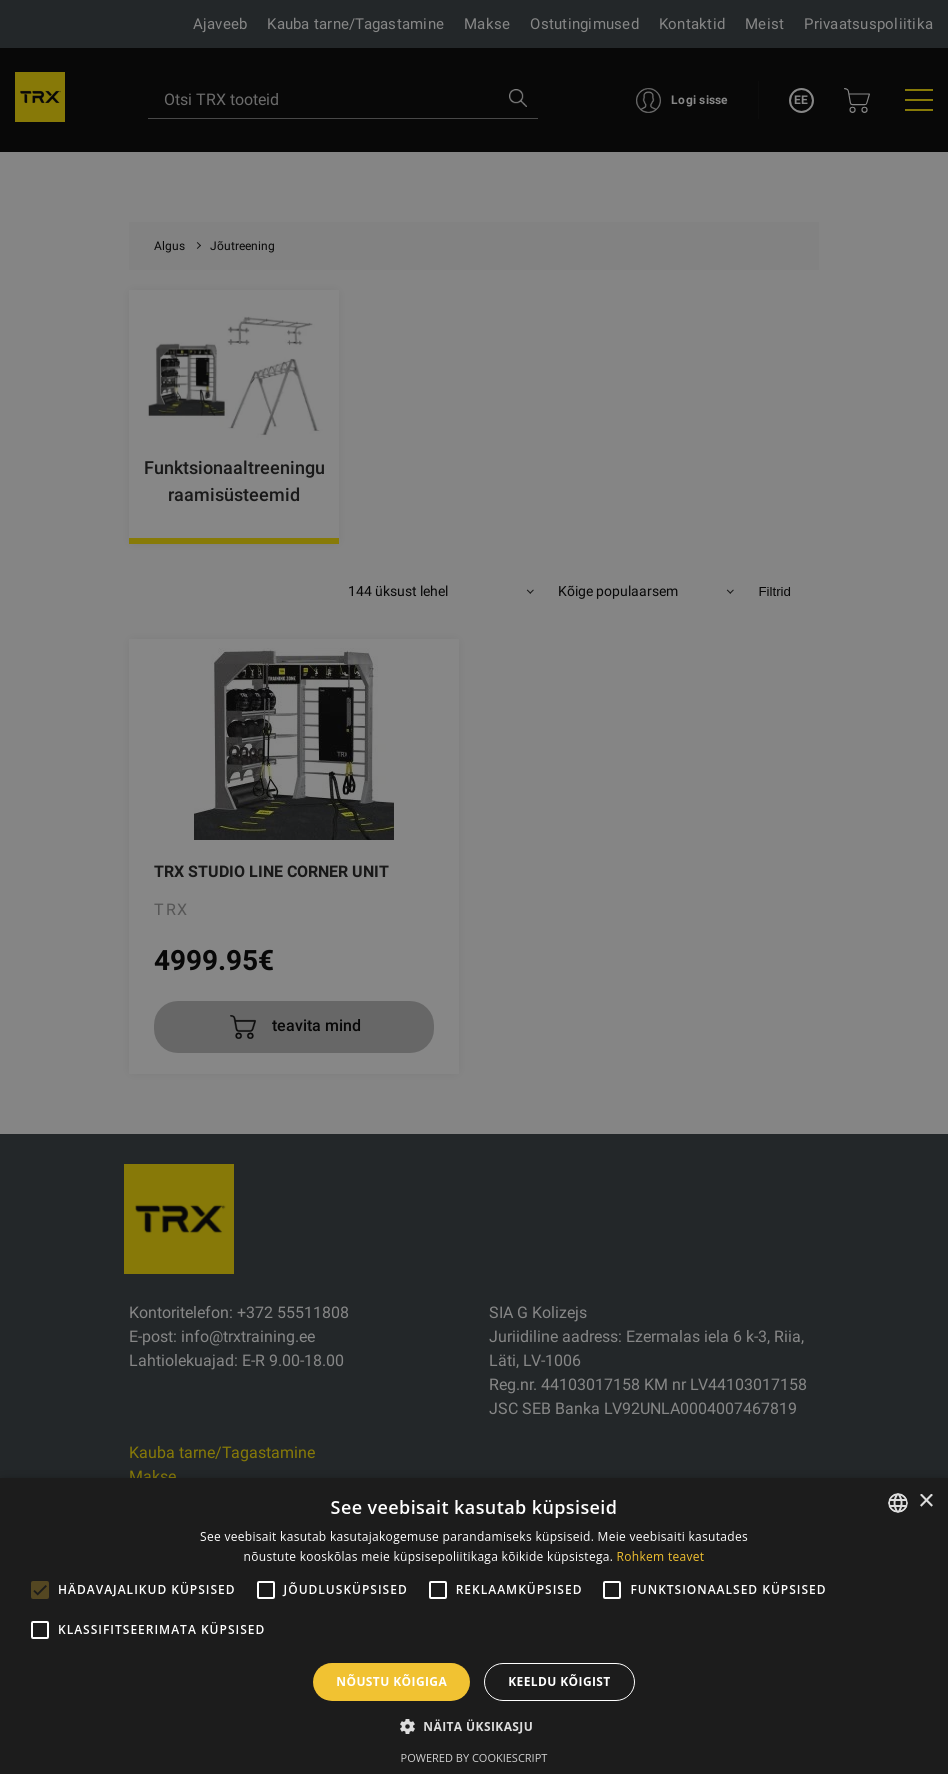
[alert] (474, 887)
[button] (474, 1726)
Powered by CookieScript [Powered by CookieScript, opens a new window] (474, 1757)
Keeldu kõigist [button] (559, 1681)
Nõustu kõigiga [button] (391, 1681)
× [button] (925, 1501)
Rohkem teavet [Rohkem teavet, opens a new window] (661, 1556)
